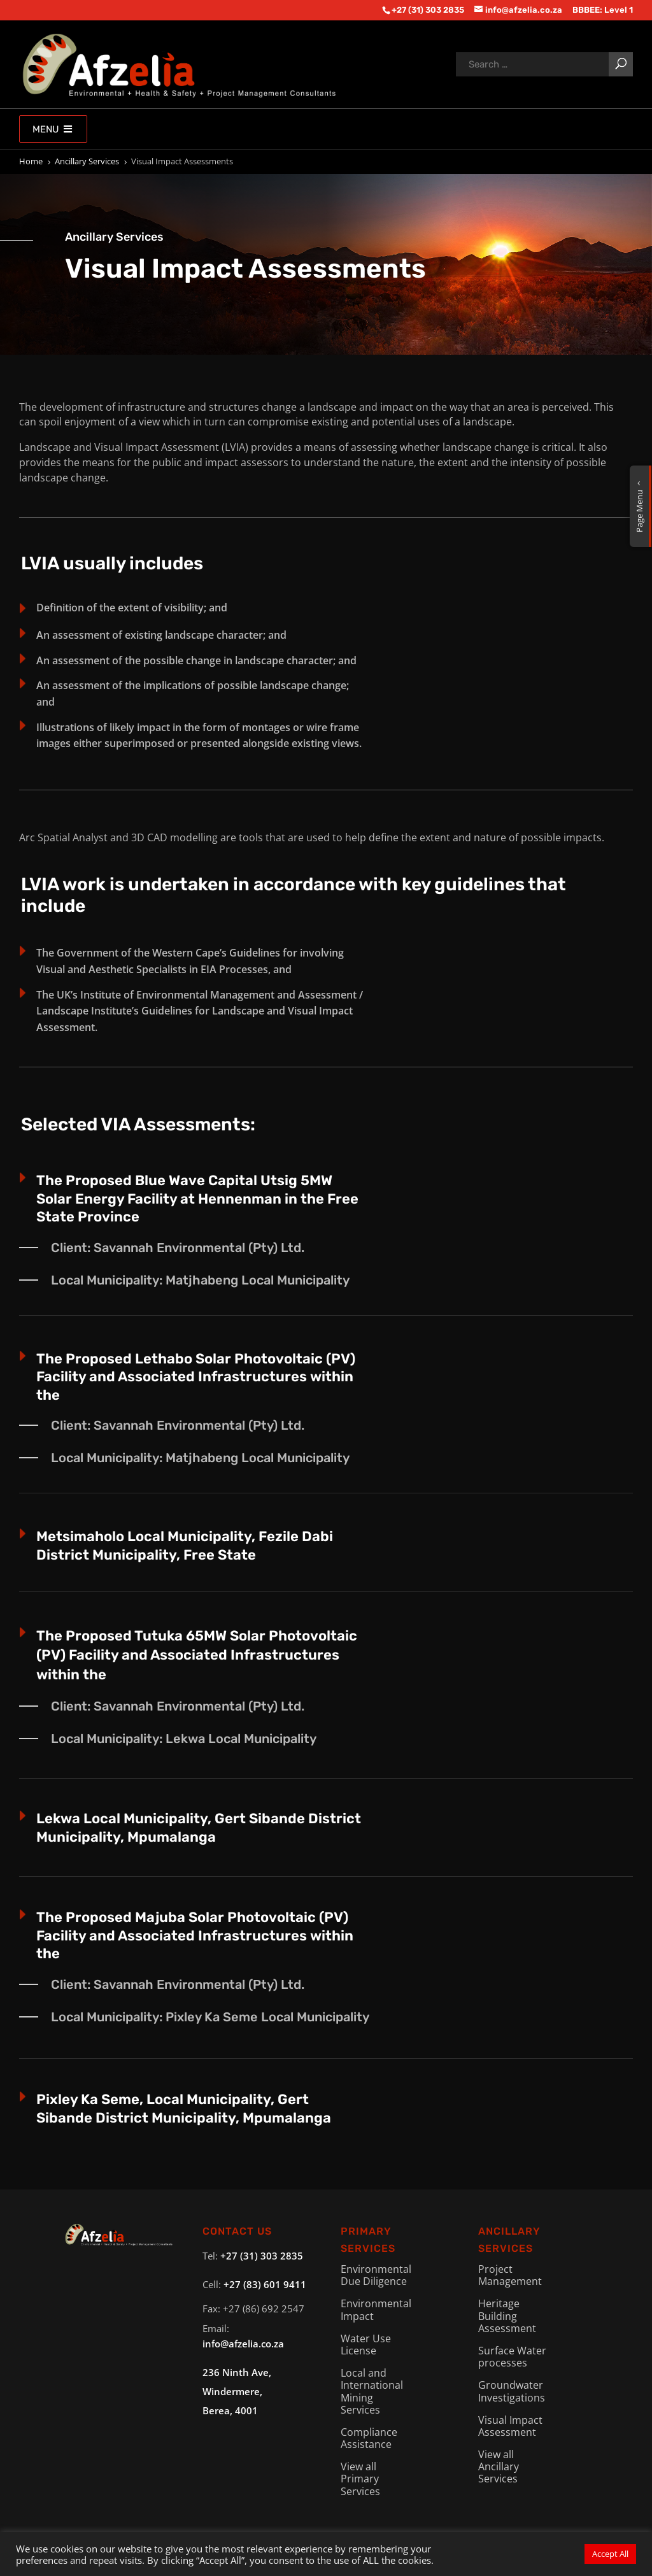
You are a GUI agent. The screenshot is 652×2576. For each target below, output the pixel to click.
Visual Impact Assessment (510, 2426)
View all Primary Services (360, 2478)
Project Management (510, 2275)
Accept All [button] (610, 2553)
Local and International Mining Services (372, 2391)
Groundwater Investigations (511, 2391)
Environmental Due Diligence (376, 2275)
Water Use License (366, 2344)
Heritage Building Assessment (507, 2315)
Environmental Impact (376, 2309)
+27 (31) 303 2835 (261, 2255)
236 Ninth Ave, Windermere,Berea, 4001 (236, 2391)
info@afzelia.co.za (243, 2343)
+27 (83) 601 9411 (264, 2284)
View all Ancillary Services (498, 2466)
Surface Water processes (512, 2357)
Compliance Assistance (369, 2438)
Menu (53, 129)
